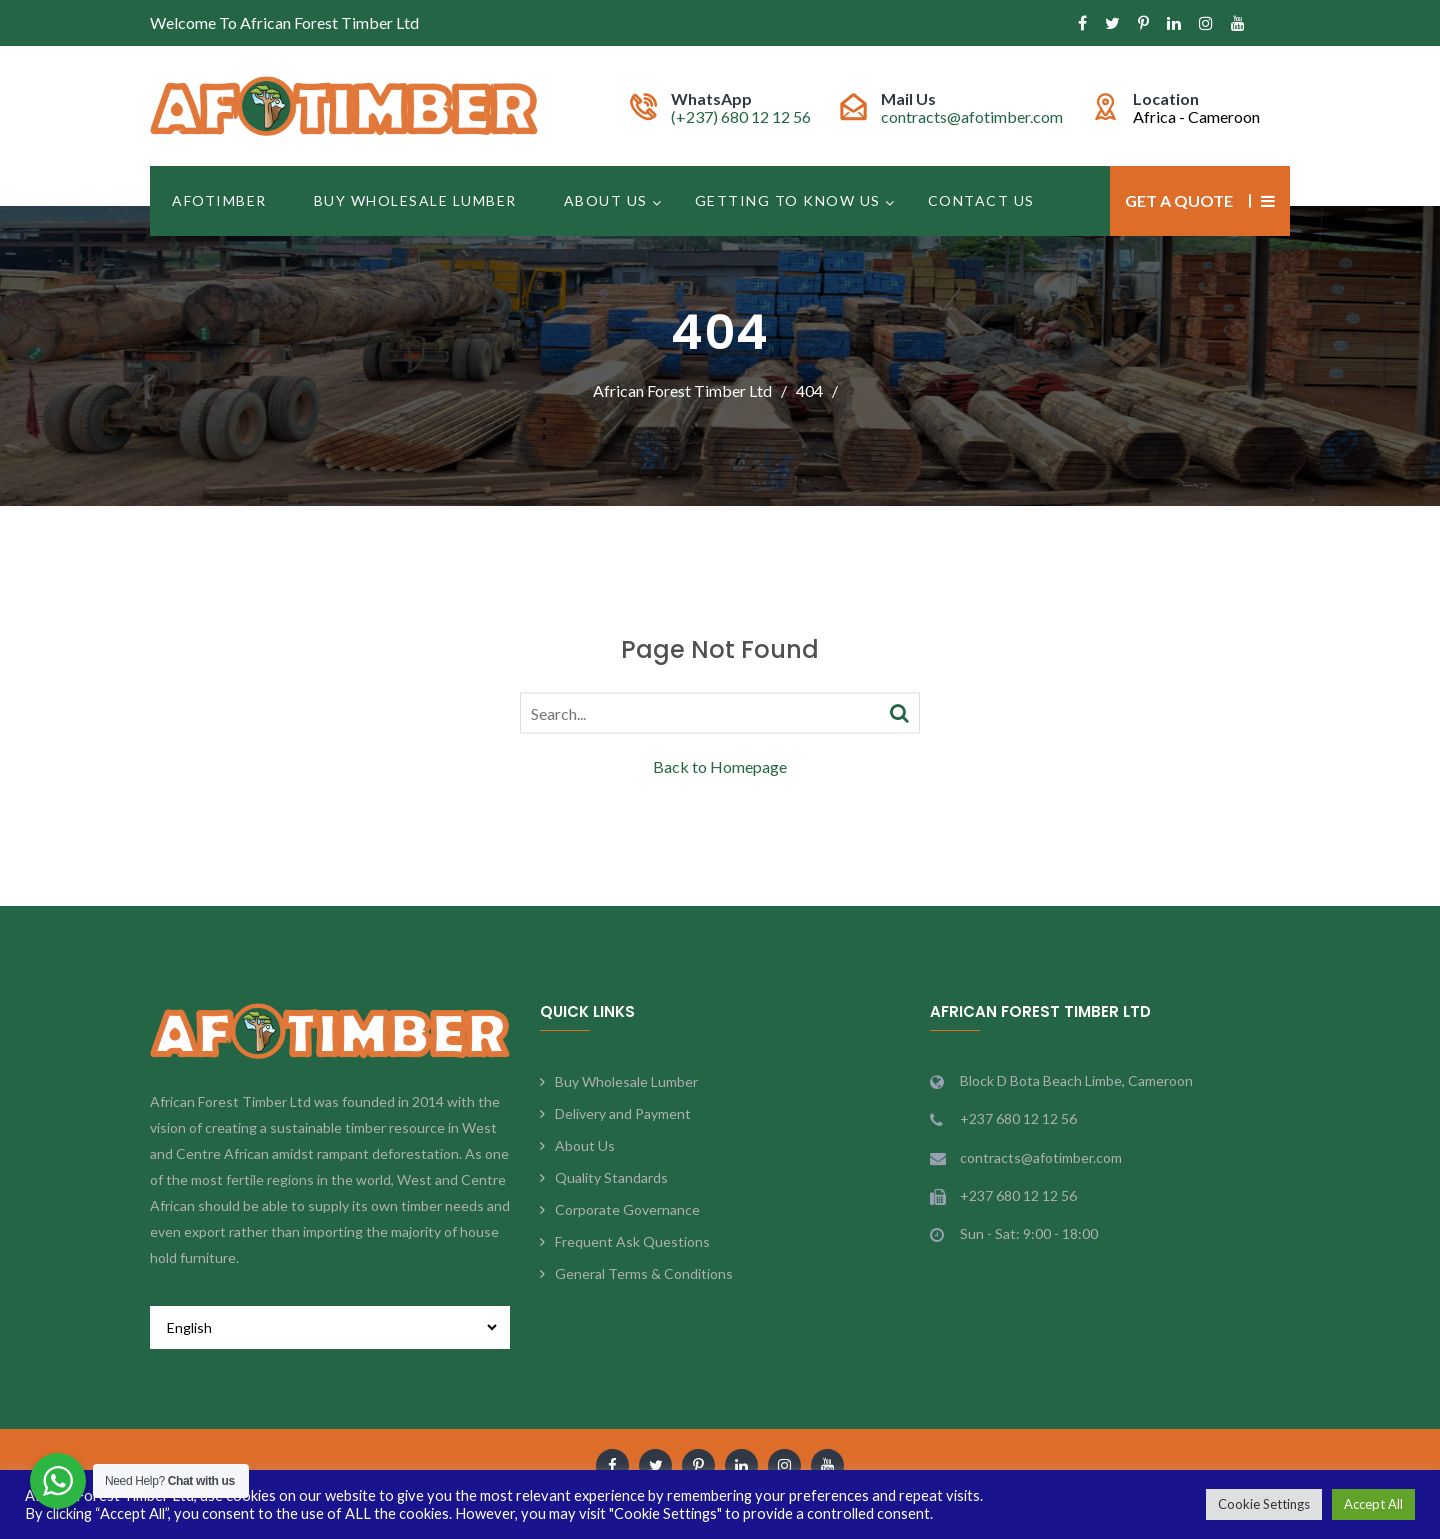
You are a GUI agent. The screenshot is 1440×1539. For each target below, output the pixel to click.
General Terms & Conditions (644, 1273)
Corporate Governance (627, 1209)
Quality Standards (611, 1177)
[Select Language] (330, 1327)
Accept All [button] (1373, 1504)
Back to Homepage (720, 765)
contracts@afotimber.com (972, 116)
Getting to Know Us (788, 200)
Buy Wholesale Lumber (415, 200)
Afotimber (219, 200)
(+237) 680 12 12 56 (741, 116)
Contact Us (981, 200)
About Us (606, 200)
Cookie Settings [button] (1264, 1504)
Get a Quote (1179, 200)
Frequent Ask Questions (632, 1241)
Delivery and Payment (623, 1113)
